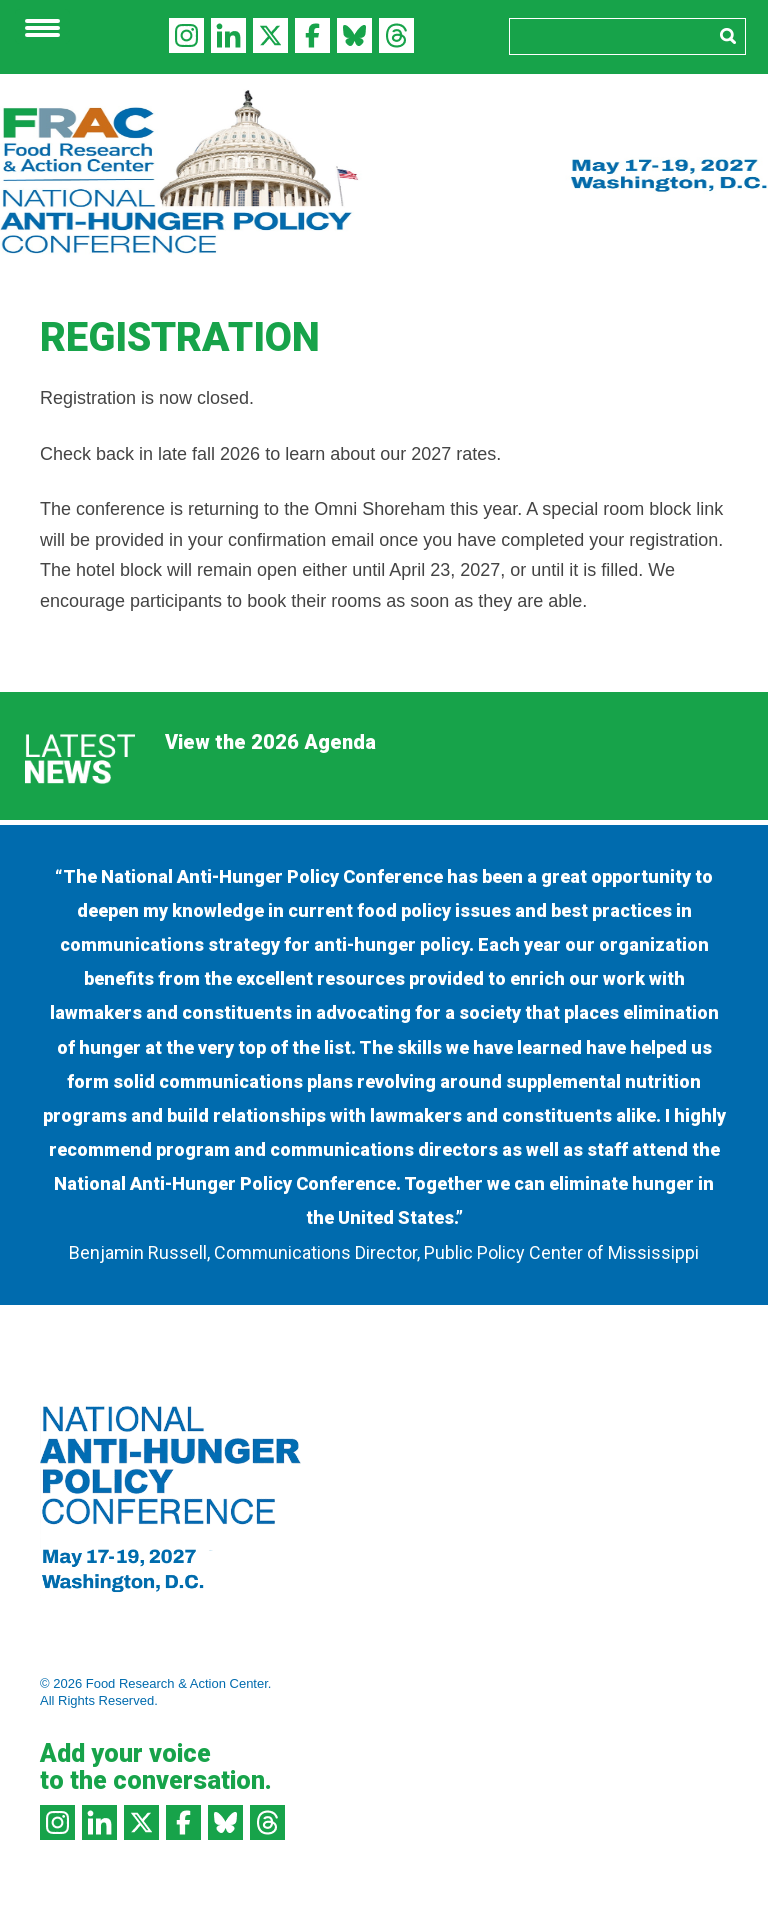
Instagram (186, 35)
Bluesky (354, 35)
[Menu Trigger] (42, 26)
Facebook (312, 35)
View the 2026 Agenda (270, 742)
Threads (396, 35)
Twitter (270, 35)
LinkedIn (228, 35)
